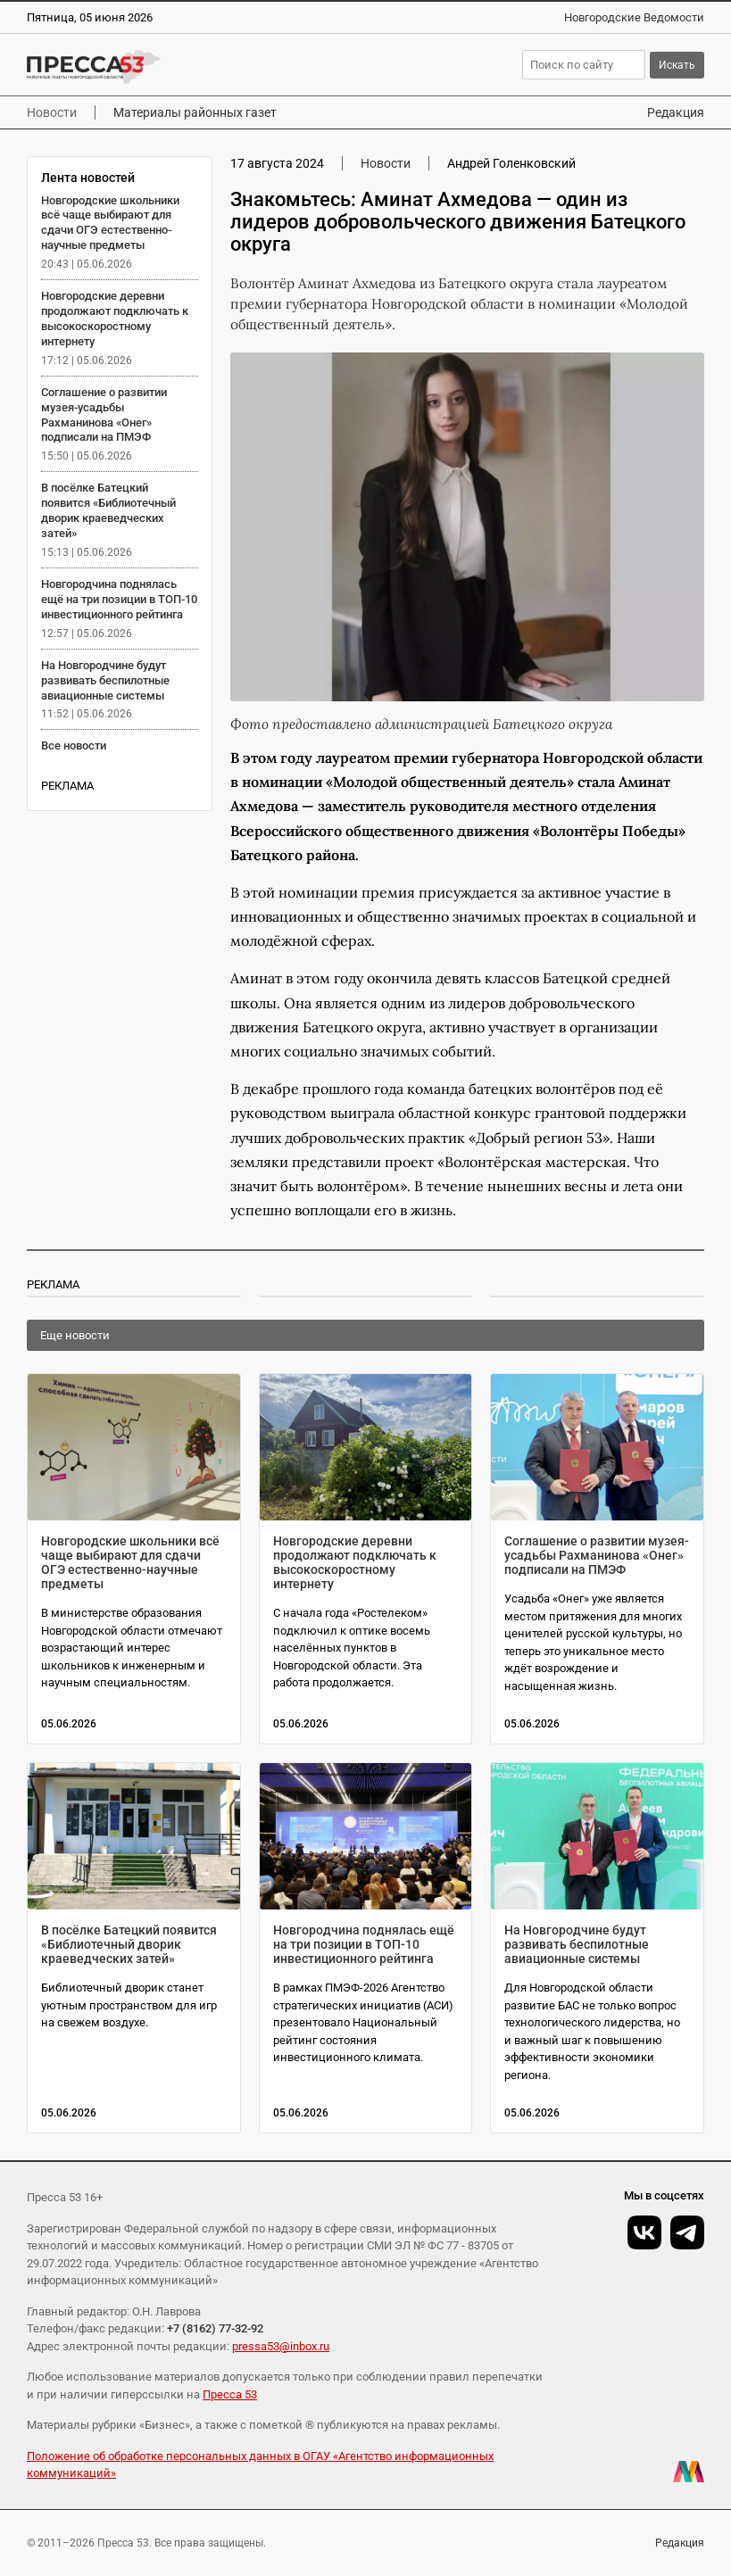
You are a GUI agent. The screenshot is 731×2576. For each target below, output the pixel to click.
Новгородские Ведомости (634, 17)
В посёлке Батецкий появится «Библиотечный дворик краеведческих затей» (108, 510)
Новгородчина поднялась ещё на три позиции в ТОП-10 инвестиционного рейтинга (119, 599)
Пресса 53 (230, 2394)
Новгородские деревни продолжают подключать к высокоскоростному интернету (114, 318)
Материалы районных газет (195, 112)
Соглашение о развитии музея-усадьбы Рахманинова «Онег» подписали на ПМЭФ (104, 414)
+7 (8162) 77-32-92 (215, 2328)
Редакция (675, 112)
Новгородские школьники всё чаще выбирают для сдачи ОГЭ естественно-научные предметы (110, 223)
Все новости (73, 745)
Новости (52, 112)
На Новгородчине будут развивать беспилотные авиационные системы (105, 680)
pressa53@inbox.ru (280, 2346)
